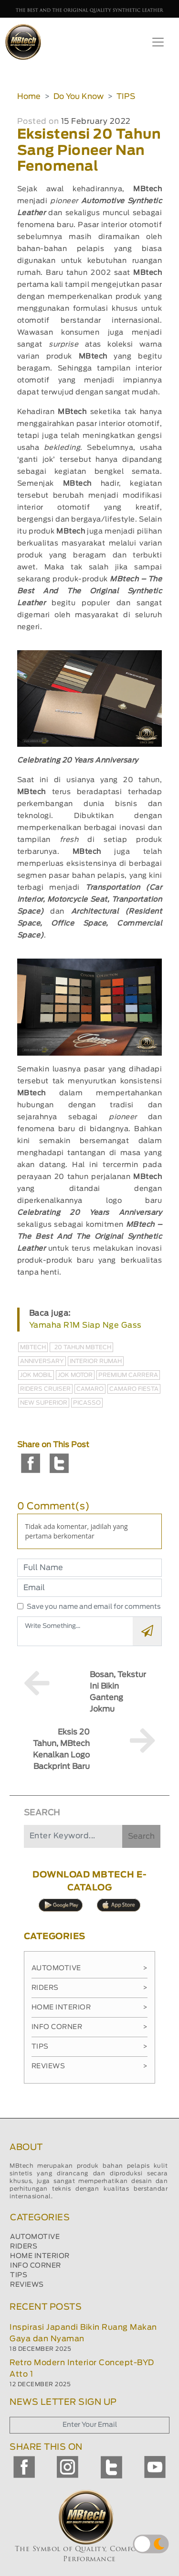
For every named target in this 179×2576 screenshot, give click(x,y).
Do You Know (78, 96)
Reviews (90, 2066)
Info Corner (90, 2027)
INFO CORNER (35, 2265)
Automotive (90, 1968)
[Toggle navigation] (158, 42)
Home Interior (90, 2007)
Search (141, 1836)
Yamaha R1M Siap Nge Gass (85, 1325)
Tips (90, 2046)
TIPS (125, 96)
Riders (90, 1987)
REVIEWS (27, 2284)
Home (29, 96)
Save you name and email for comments (94, 1607)
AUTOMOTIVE (35, 2237)
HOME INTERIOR (40, 2256)
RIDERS (23, 2246)
